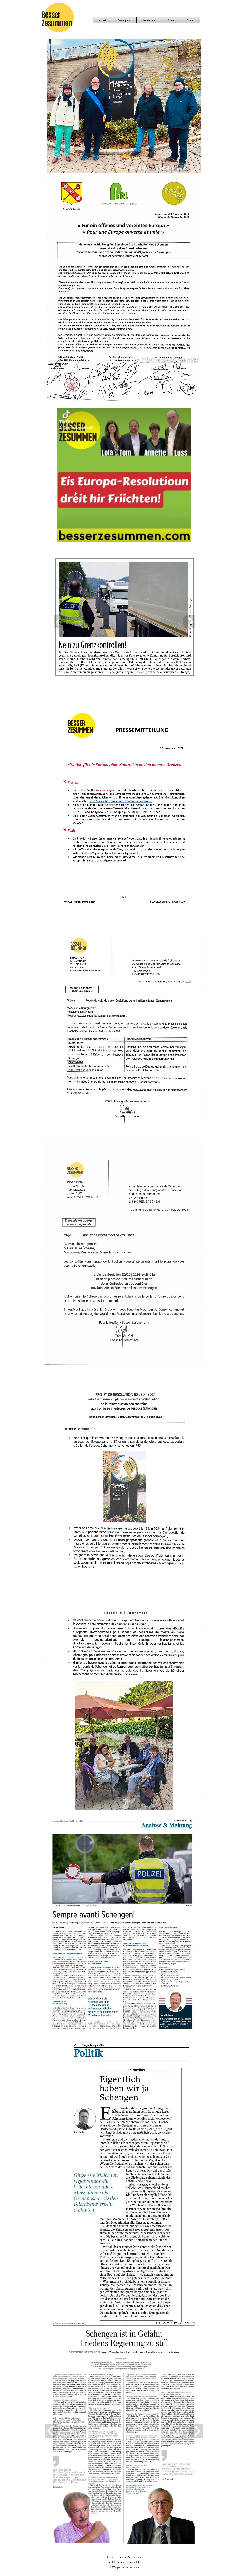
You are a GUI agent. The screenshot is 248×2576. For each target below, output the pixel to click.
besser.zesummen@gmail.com (124, 2556)
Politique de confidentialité (124, 2562)
